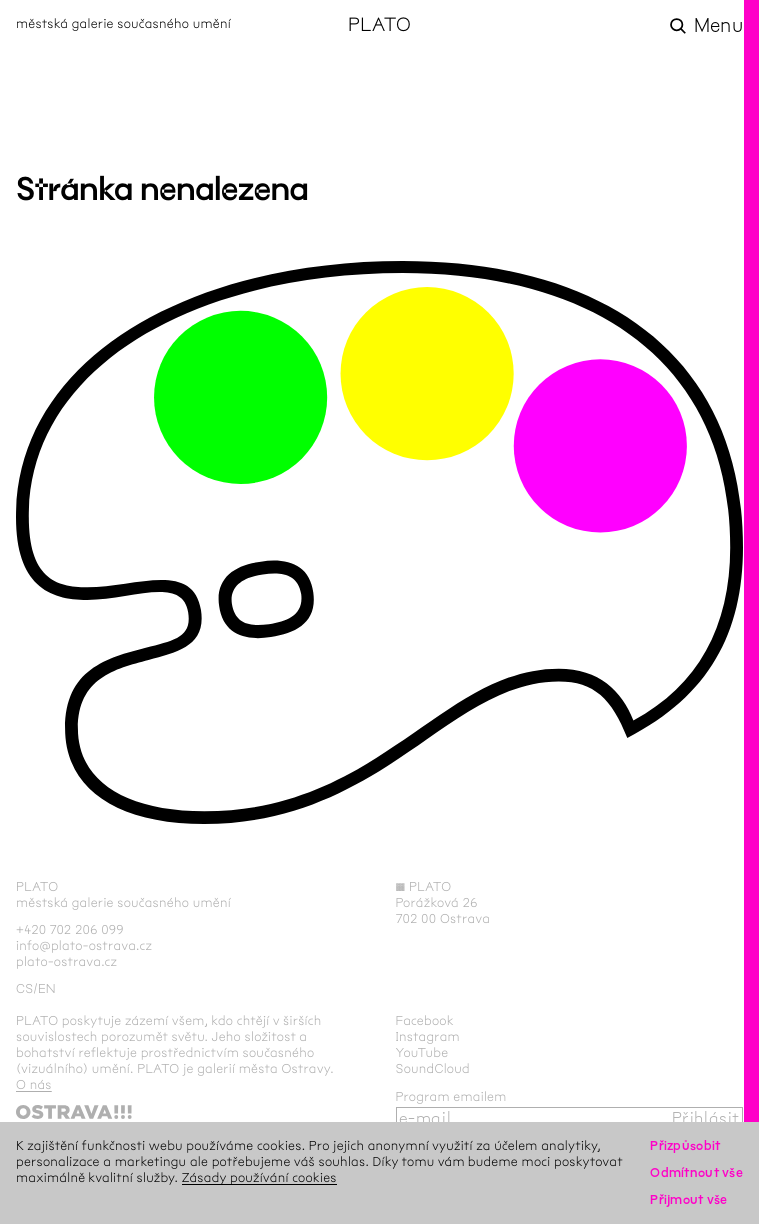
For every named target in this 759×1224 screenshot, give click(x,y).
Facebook (425, 1021)
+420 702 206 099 (70, 930)
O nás (34, 1085)
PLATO (379, 26)
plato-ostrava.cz (66, 962)
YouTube (422, 1053)
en (47, 989)
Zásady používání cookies (259, 1178)
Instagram (428, 1037)
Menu (718, 26)
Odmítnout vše (696, 1173)
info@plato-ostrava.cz (84, 946)
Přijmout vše (688, 1200)
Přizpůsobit (685, 1146)
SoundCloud (433, 1069)
